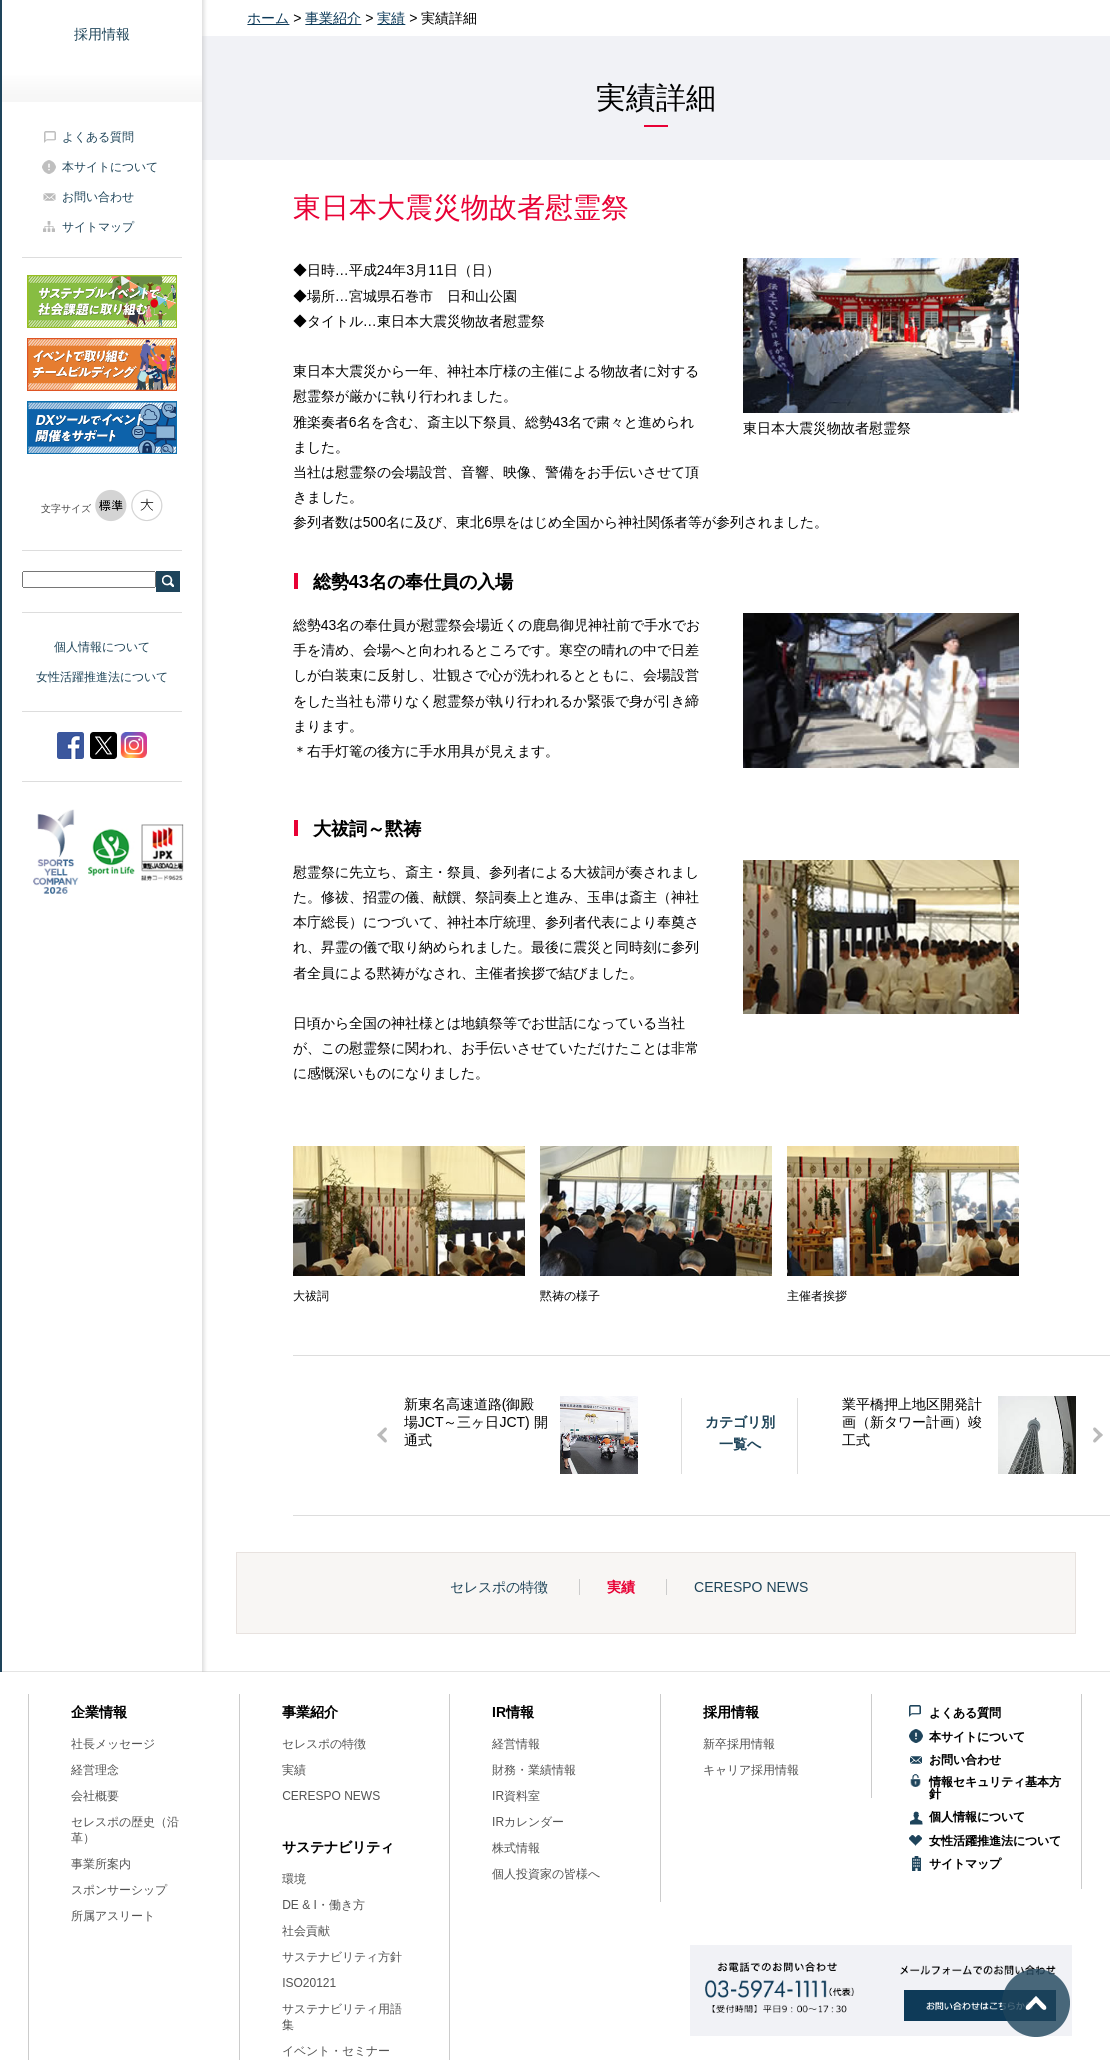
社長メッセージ (113, 1744)
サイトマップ (98, 227)
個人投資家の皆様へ (546, 1874)
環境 (294, 1879)
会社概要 (95, 1796)
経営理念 (95, 1770)
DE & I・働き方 (323, 1905)
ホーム (268, 18)
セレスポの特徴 (499, 1587)
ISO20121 (309, 1983)
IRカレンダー (528, 1822)
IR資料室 (516, 1796)
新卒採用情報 (739, 1744)
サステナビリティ (338, 1847)
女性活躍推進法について (102, 677)
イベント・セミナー (336, 2051)
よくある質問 (98, 137)
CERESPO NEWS (751, 1587)
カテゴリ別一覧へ (740, 1433)
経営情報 (516, 1744)
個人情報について (102, 647)
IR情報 (513, 1712)
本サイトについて (110, 167)
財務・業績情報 (534, 1770)
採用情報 (102, 34)
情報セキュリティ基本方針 (995, 1788)
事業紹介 (333, 18)
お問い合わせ (98, 197)
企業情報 (99, 1712)
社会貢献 (306, 1931)
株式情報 (516, 1848)
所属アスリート (113, 1916)
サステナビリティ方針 (342, 1957)
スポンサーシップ (119, 1890)
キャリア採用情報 (751, 1770)
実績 (391, 18)
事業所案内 (101, 1864)
